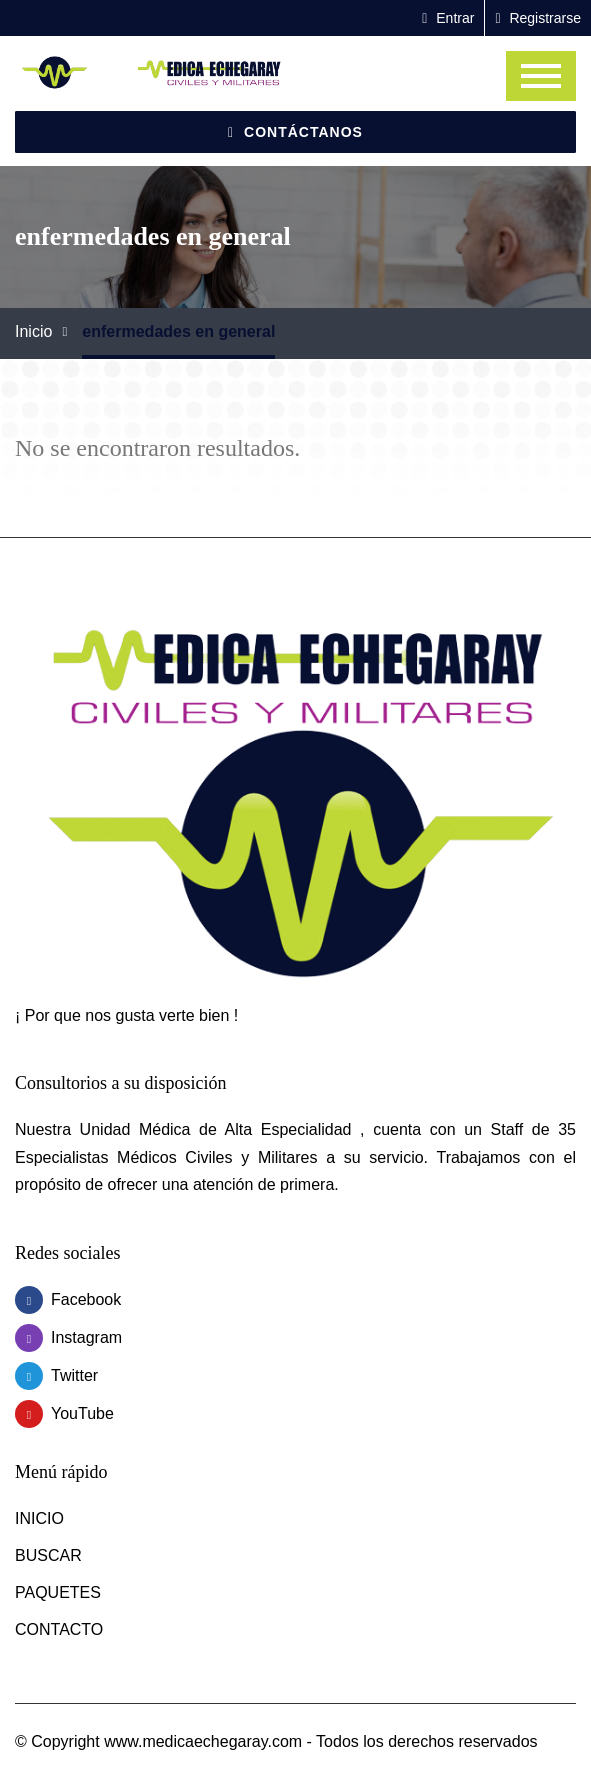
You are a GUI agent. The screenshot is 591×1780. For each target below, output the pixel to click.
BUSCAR (48, 1555)
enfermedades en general (178, 331)
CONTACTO (59, 1629)
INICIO (39, 1518)
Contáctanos (295, 132)
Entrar (448, 18)
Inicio (33, 331)
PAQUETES (58, 1592)
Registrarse (538, 18)
